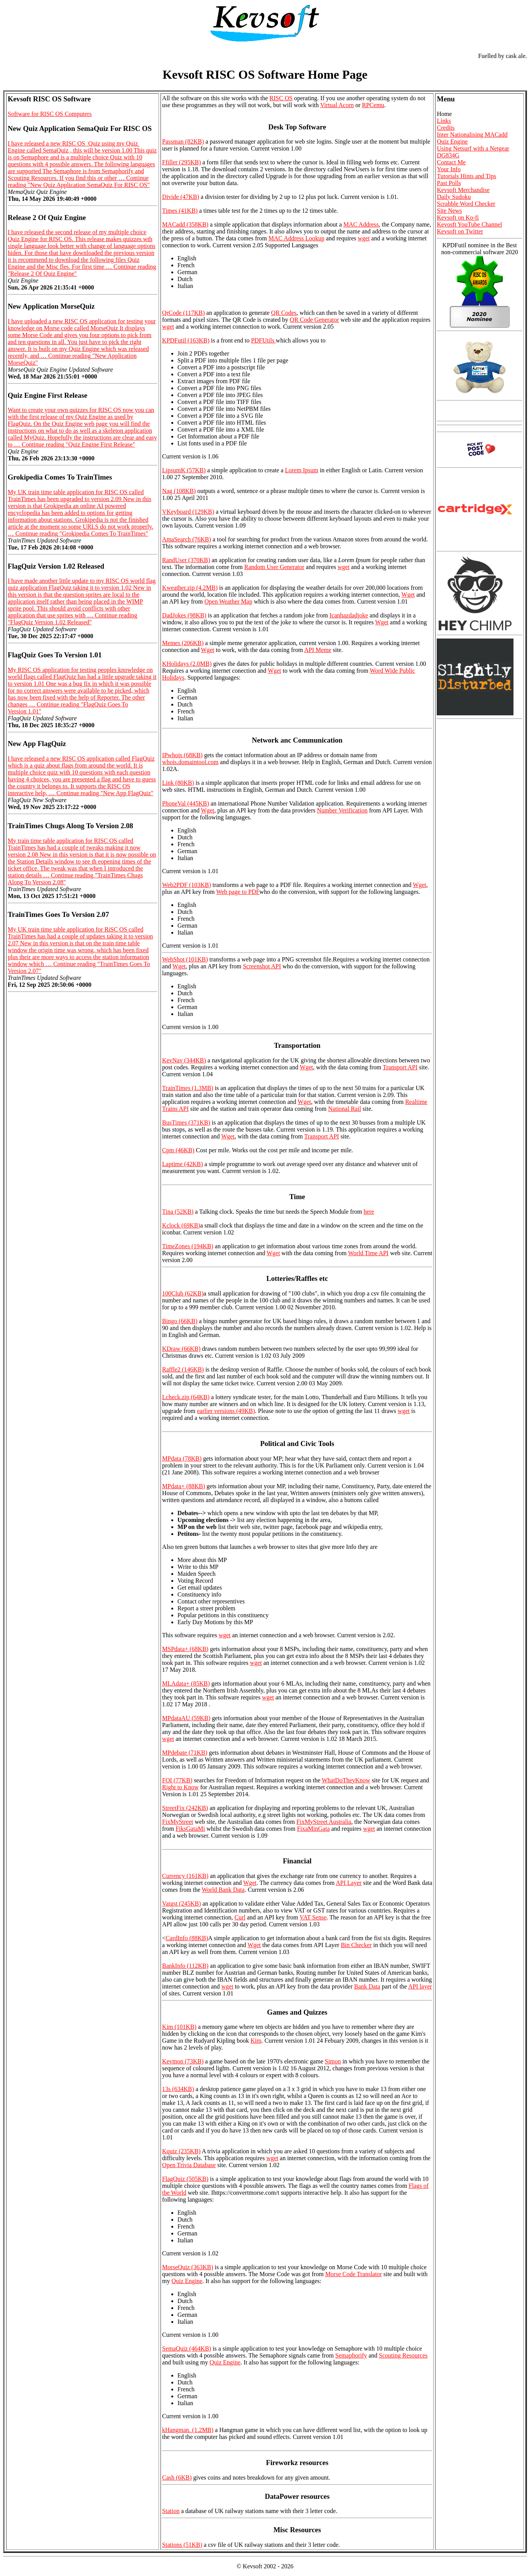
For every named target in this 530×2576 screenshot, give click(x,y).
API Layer (348, 1882)
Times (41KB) (179, 210)
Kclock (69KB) (181, 1225)
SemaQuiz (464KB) (186, 2348)
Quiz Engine (187, 2281)
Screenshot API (262, 966)
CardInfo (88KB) (187, 1938)
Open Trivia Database (189, 2165)
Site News (449, 210)
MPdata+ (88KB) (183, 1486)
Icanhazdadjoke (349, 615)
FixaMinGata (313, 1828)
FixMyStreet (177, 1821)
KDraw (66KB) (181, 1348)
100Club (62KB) (183, 1293)
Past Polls (449, 183)
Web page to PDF (238, 891)
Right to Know (180, 1787)
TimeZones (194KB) (187, 1246)
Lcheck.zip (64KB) (186, 1397)
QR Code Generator (314, 319)
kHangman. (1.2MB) (188, 2430)
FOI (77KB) (177, 1780)
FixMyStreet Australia (323, 1821)
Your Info (448, 169)
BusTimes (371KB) (186, 1122)
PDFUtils (263, 340)
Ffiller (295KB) (181, 162)
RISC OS (281, 98)
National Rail (344, 1108)
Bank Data (367, 1986)
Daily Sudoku (453, 197)
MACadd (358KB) (185, 224)
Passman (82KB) (183, 141)
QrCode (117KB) (183, 312)
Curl (239, 1917)
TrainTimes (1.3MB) (187, 1088)
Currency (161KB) (185, 1876)
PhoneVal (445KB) (185, 803)
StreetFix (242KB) (185, 1808)
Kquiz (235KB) (181, 2151)
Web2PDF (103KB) (186, 885)
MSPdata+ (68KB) (185, 1649)
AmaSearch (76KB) (186, 539)
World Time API (368, 1253)
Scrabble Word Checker (466, 203)
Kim (255, 2040)
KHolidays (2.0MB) (187, 663)
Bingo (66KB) (179, 1321)
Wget (408, 594)
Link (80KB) (178, 782)
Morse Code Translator (353, 2274)
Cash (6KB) (177, 2477)
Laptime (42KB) (182, 1164)
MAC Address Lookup (296, 238)
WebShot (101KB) (185, 959)
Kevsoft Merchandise (463, 190)
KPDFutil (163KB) (185, 340)
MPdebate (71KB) (184, 1752)
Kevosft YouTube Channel (469, 224)
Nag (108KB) (179, 491)
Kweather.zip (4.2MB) (189, 587)
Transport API (400, 1067)
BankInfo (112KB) (185, 1965)
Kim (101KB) (179, 2026)
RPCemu (373, 105)
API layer (420, 1986)
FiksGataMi (190, 1828)
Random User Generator (274, 567)
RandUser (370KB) (186, 560)
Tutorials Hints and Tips (466, 176)
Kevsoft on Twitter (460, 231)
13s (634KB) (178, 2089)
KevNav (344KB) (184, 1060)
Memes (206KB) (183, 643)
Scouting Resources (403, 2355)
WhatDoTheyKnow (346, 1780)
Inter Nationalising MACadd (472, 134)
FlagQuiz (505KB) (185, 2179)
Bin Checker (356, 1945)
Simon (333, 2061)
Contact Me (451, 162)
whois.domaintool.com (190, 762)
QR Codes (283, 312)
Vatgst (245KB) (181, 1903)
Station (170, 2511)
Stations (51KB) (182, 2544)
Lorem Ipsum (301, 470)
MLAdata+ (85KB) (186, 1683)
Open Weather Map (228, 601)
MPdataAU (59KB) (186, 1718)
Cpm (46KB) (178, 1150)
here (369, 1211)
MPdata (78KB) (182, 1458)
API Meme (317, 650)
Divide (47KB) (180, 197)
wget (363, 238)
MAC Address (361, 224)
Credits (445, 127)
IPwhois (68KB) (182, 755)
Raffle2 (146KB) (183, 1369)
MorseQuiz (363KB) (187, 2267)
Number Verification (342, 810)
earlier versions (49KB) (226, 1411)
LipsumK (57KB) (183, 470)
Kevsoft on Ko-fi (458, 217)
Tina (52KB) (178, 1211)
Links (443, 120)
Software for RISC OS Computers (50, 114)
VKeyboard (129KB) (188, 511)
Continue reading (79, 181)
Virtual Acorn (337, 105)
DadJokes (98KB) (184, 615)
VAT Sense (313, 1917)
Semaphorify (351, 2355)
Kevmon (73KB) (183, 2061)
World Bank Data (223, 1889)
